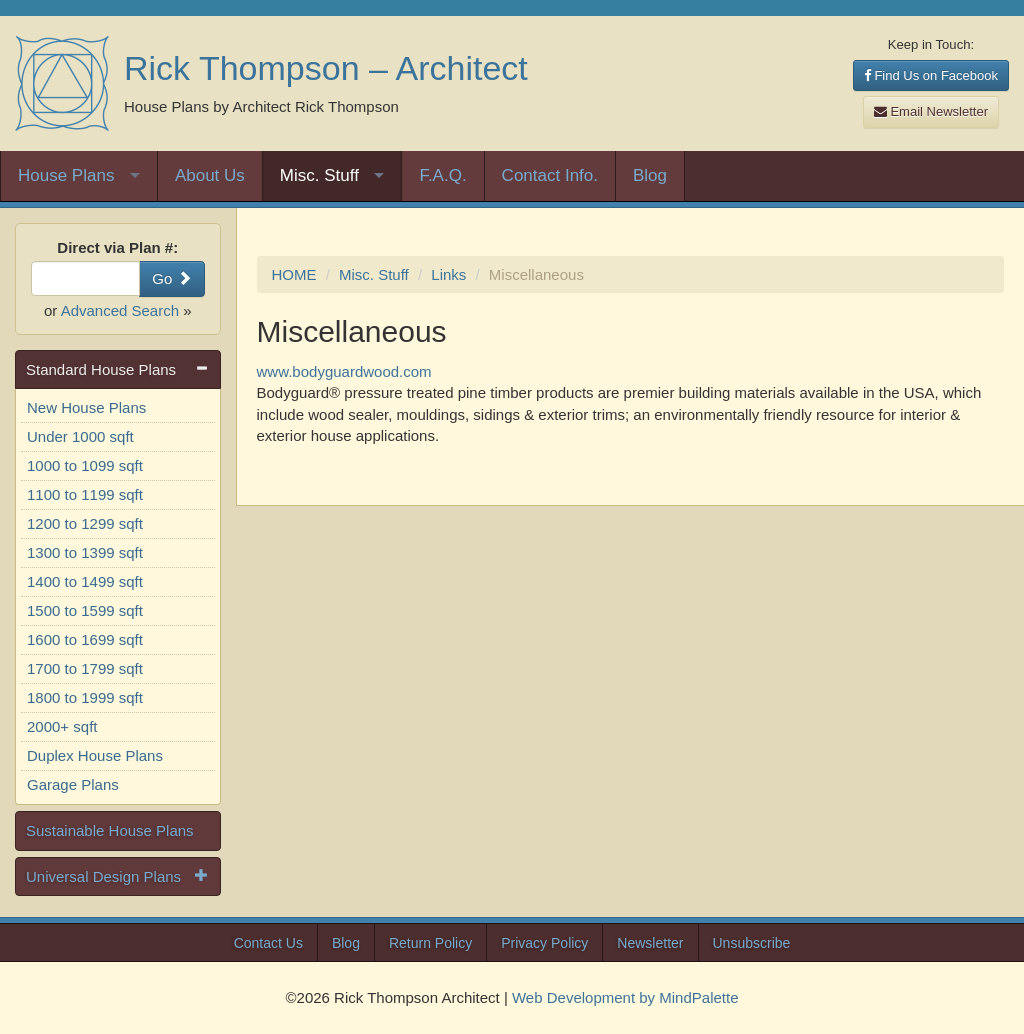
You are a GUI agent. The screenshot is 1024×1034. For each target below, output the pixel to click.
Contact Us (268, 943)
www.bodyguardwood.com (344, 371)
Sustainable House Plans (110, 830)
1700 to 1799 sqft (85, 668)
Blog (650, 175)
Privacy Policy (544, 943)
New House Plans (86, 407)
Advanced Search (120, 310)
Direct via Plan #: (117, 247)
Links (448, 274)
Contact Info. (550, 175)
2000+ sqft (62, 726)
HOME (294, 274)
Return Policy (430, 943)
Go (171, 278)
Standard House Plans (101, 369)
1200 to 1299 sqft (85, 523)
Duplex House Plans (95, 755)
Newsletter (650, 943)
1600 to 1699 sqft (85, 639)
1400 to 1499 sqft (85, 581)
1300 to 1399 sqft (85, 552)
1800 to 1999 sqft (85, 697)
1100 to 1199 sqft (85, 494)
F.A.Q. (442, 175)
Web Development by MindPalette (625, 997)
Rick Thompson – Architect (326, 68)
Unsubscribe (752, 943)
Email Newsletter (931, 111)
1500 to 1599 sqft (85, 610)
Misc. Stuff (319, 175)
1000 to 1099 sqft (85, 465)
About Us (210, 175)
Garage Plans (73, 784)
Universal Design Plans (103, 876)
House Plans (66, 175)
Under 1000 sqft (80, 436)
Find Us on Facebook (931, 75)
